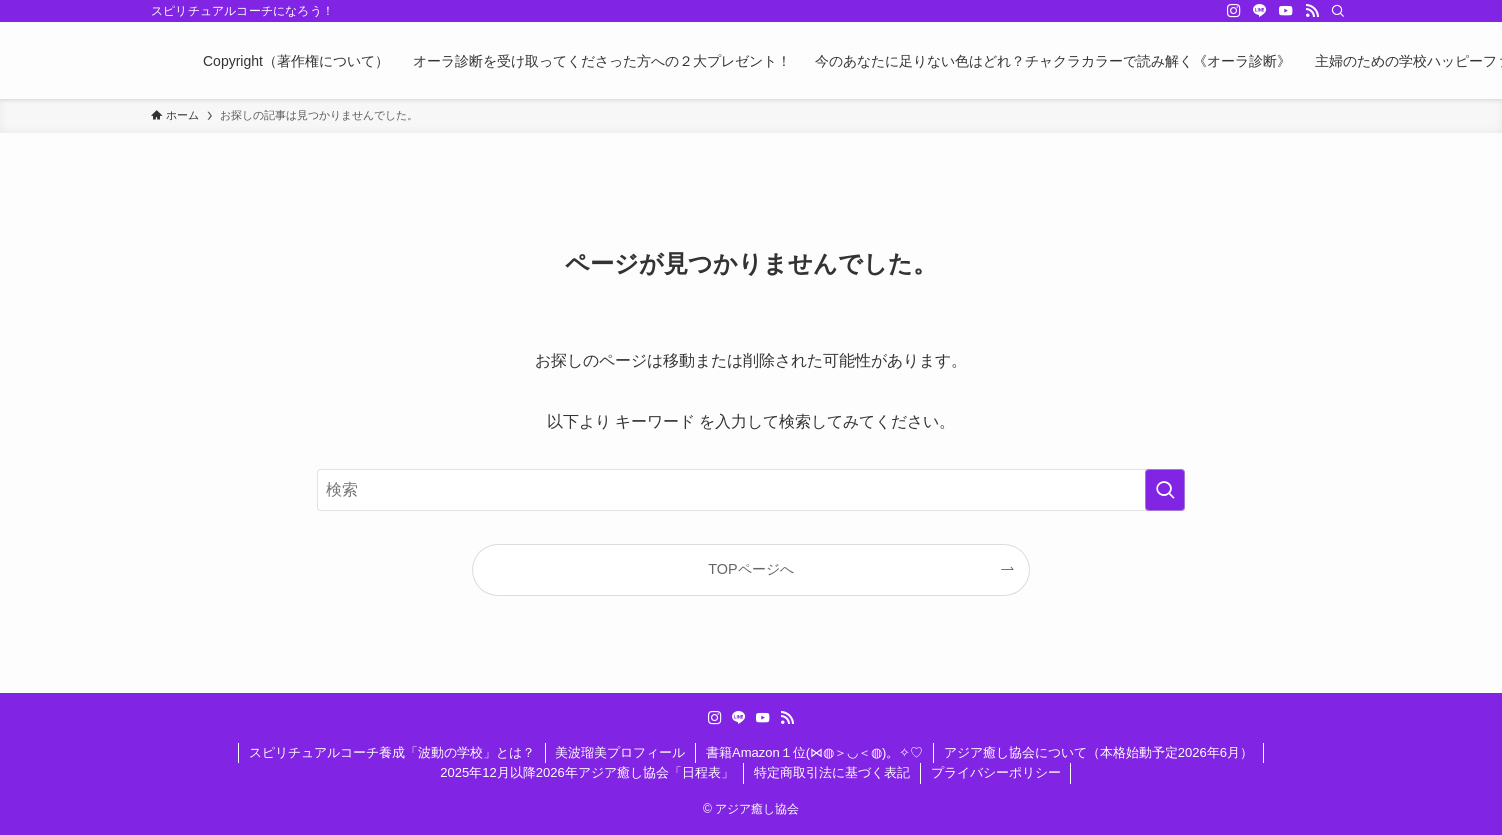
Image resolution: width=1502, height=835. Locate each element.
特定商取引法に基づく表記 (832, 772)
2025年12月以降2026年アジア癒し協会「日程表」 (586, 772)
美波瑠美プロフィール (620, 752)
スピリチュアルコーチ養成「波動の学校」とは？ (392, 752)
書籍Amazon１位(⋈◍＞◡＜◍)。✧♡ (814, 752)
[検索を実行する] (1165, 490)
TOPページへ (750, 569)
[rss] (1312, 11)
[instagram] (1234, 11)
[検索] (1338, 11)
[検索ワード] (751, 490)
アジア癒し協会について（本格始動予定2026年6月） (1098, 752)
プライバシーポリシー (996, 772)
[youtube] (1286, 11)
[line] (1260, 11)
